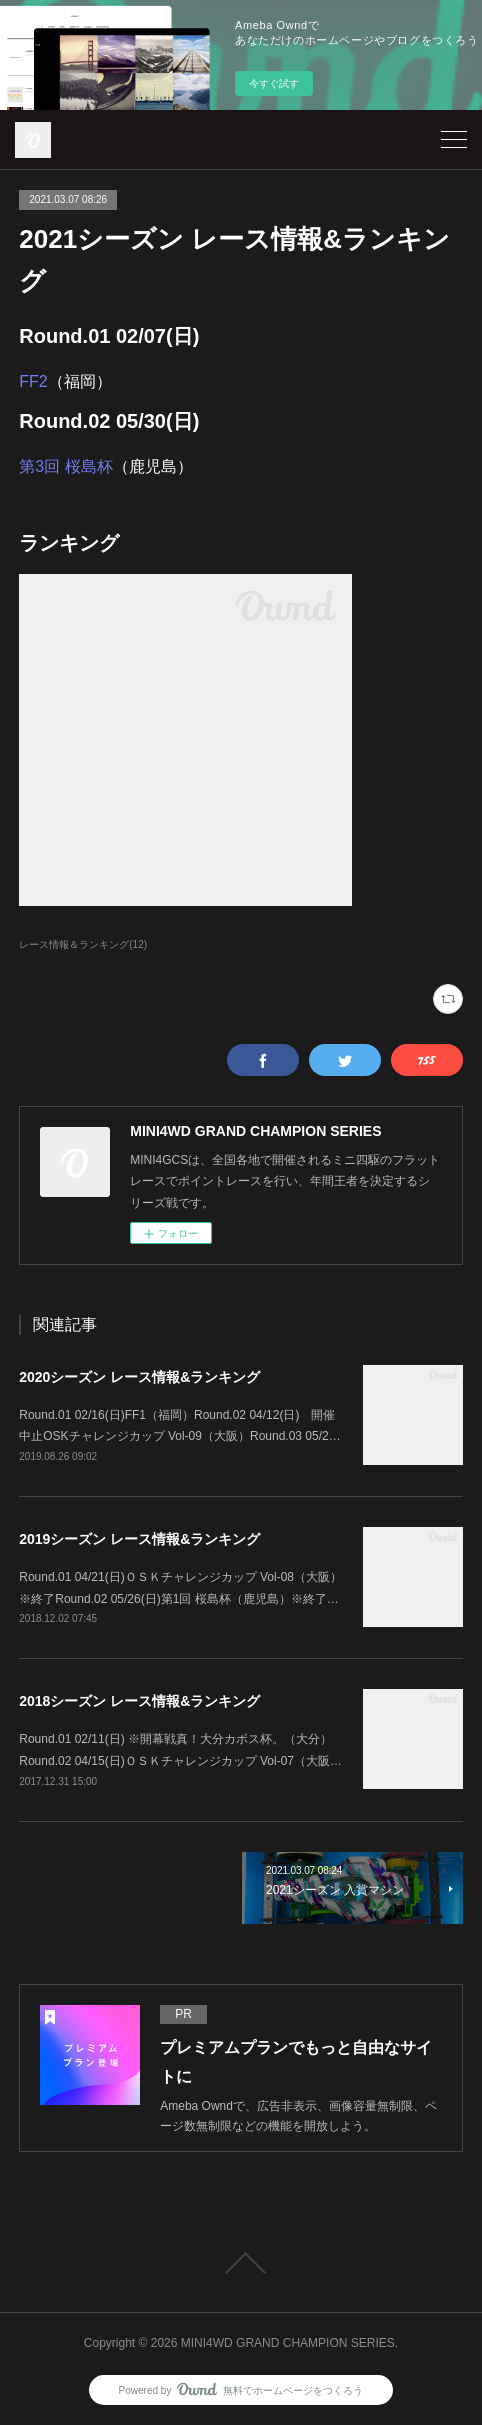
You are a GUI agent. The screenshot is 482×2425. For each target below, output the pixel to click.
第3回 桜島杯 (65, 466)
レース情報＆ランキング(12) (83, 944)
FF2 (33, 381)
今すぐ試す (274, 83)
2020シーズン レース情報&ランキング (139, 1377)
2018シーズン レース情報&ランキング (139, 1701)
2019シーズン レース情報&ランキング (139, 1539)
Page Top (241, 2263)
